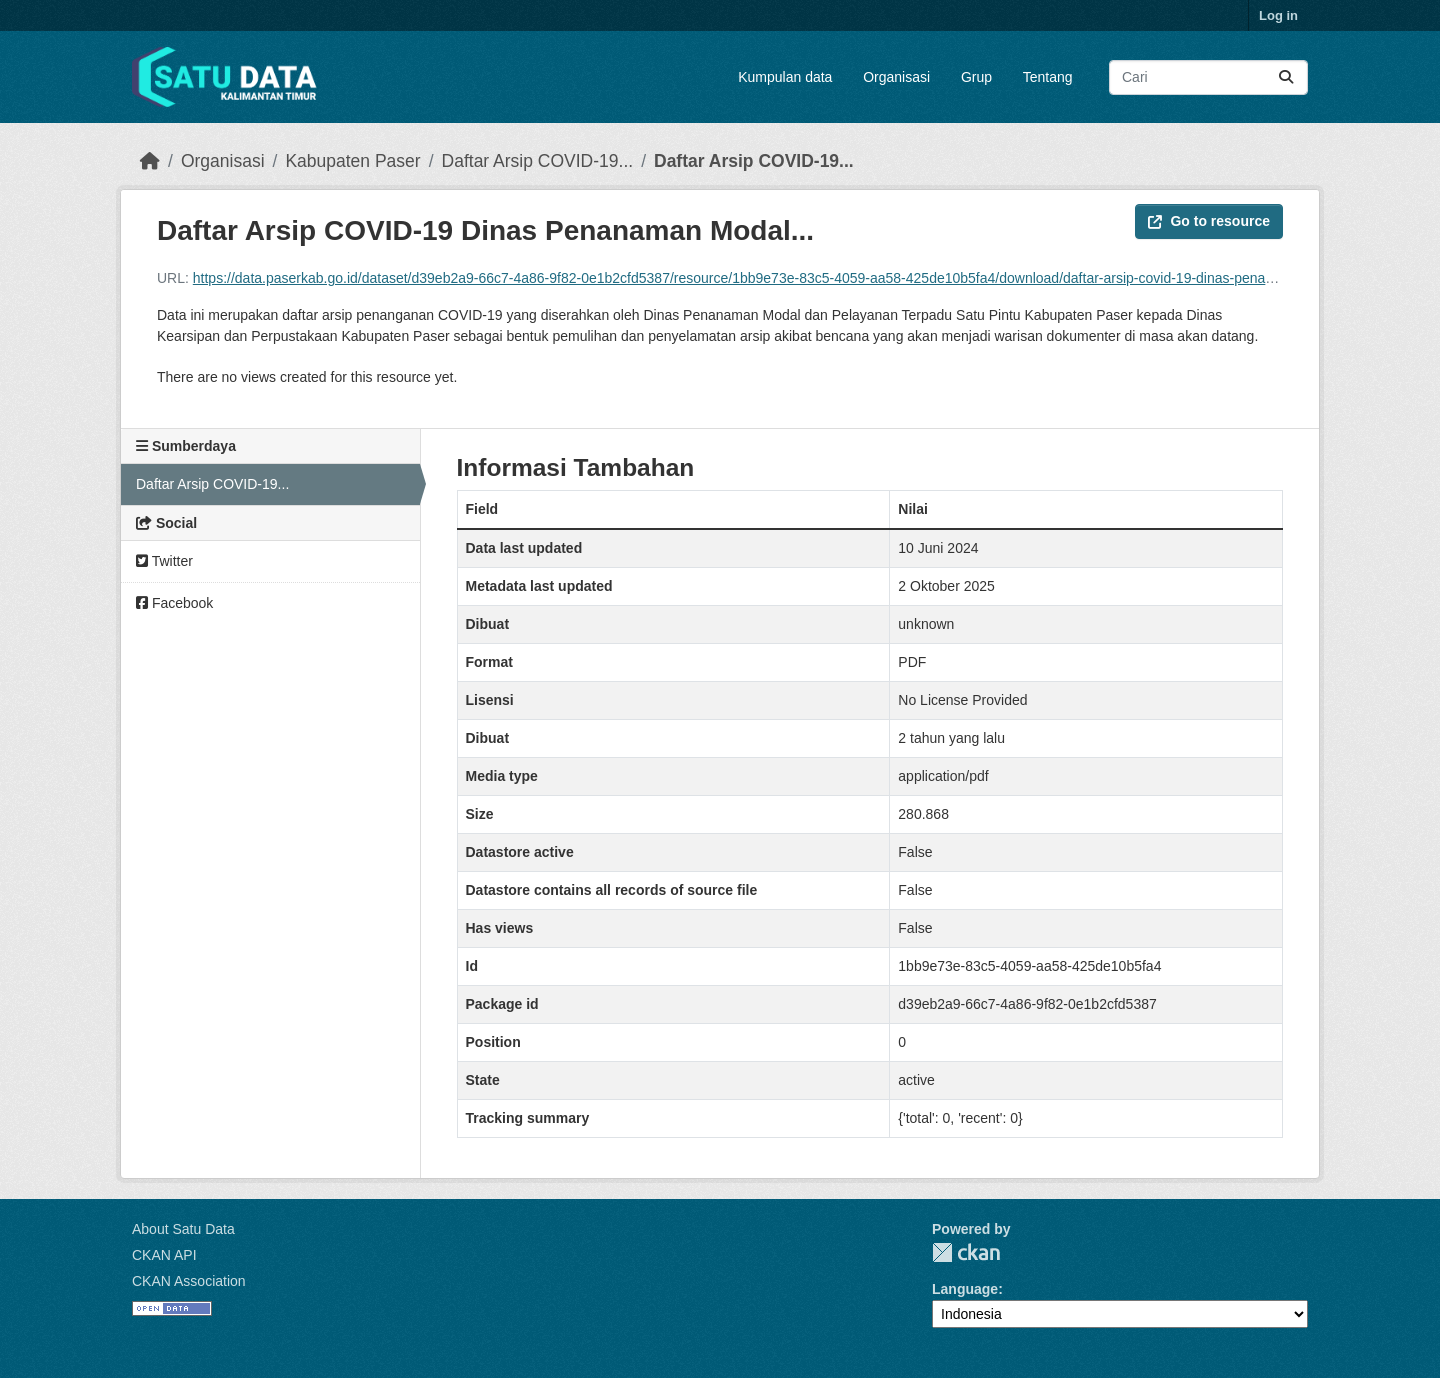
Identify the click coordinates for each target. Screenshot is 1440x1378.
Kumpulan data (785, 77)
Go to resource (1209, 221)
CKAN (966, 1252)
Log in (1278, 15)
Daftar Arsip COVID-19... (538, 161)
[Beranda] (150, 161)
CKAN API (164, 1255)
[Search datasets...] (1208, 77)
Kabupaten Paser (352, 161)
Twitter (164, 561)
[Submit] (1286, 77)
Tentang (1048, 77)
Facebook (174, 603)
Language (965, 1289)
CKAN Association (189, 1281)
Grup (976, 77)
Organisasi (896, 77)
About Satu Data (183, 1229)
